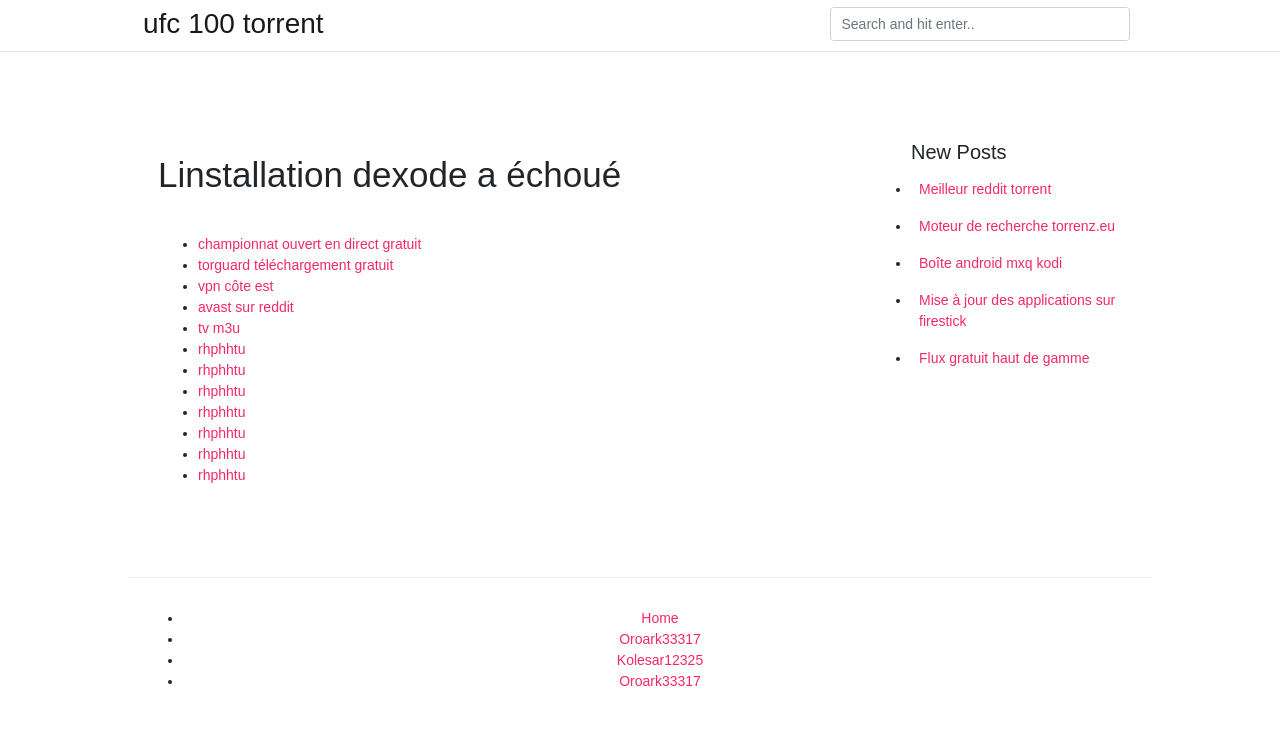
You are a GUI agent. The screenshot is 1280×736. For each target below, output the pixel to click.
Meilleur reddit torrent (985, 189)
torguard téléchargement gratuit (295, 265)
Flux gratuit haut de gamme (1004, 358)
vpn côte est (236, 286)
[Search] (980, 24)
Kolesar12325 (660, 660)
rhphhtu (221, 349)
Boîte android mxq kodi (990, 263)
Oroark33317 (660, 639)
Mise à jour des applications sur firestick (1017, 310)
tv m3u (219, 328)
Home (659, 618)
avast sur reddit (246, 307)
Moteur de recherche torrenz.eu (1017, 226)
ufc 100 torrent (233, 24)
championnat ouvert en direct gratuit (309, 244)
